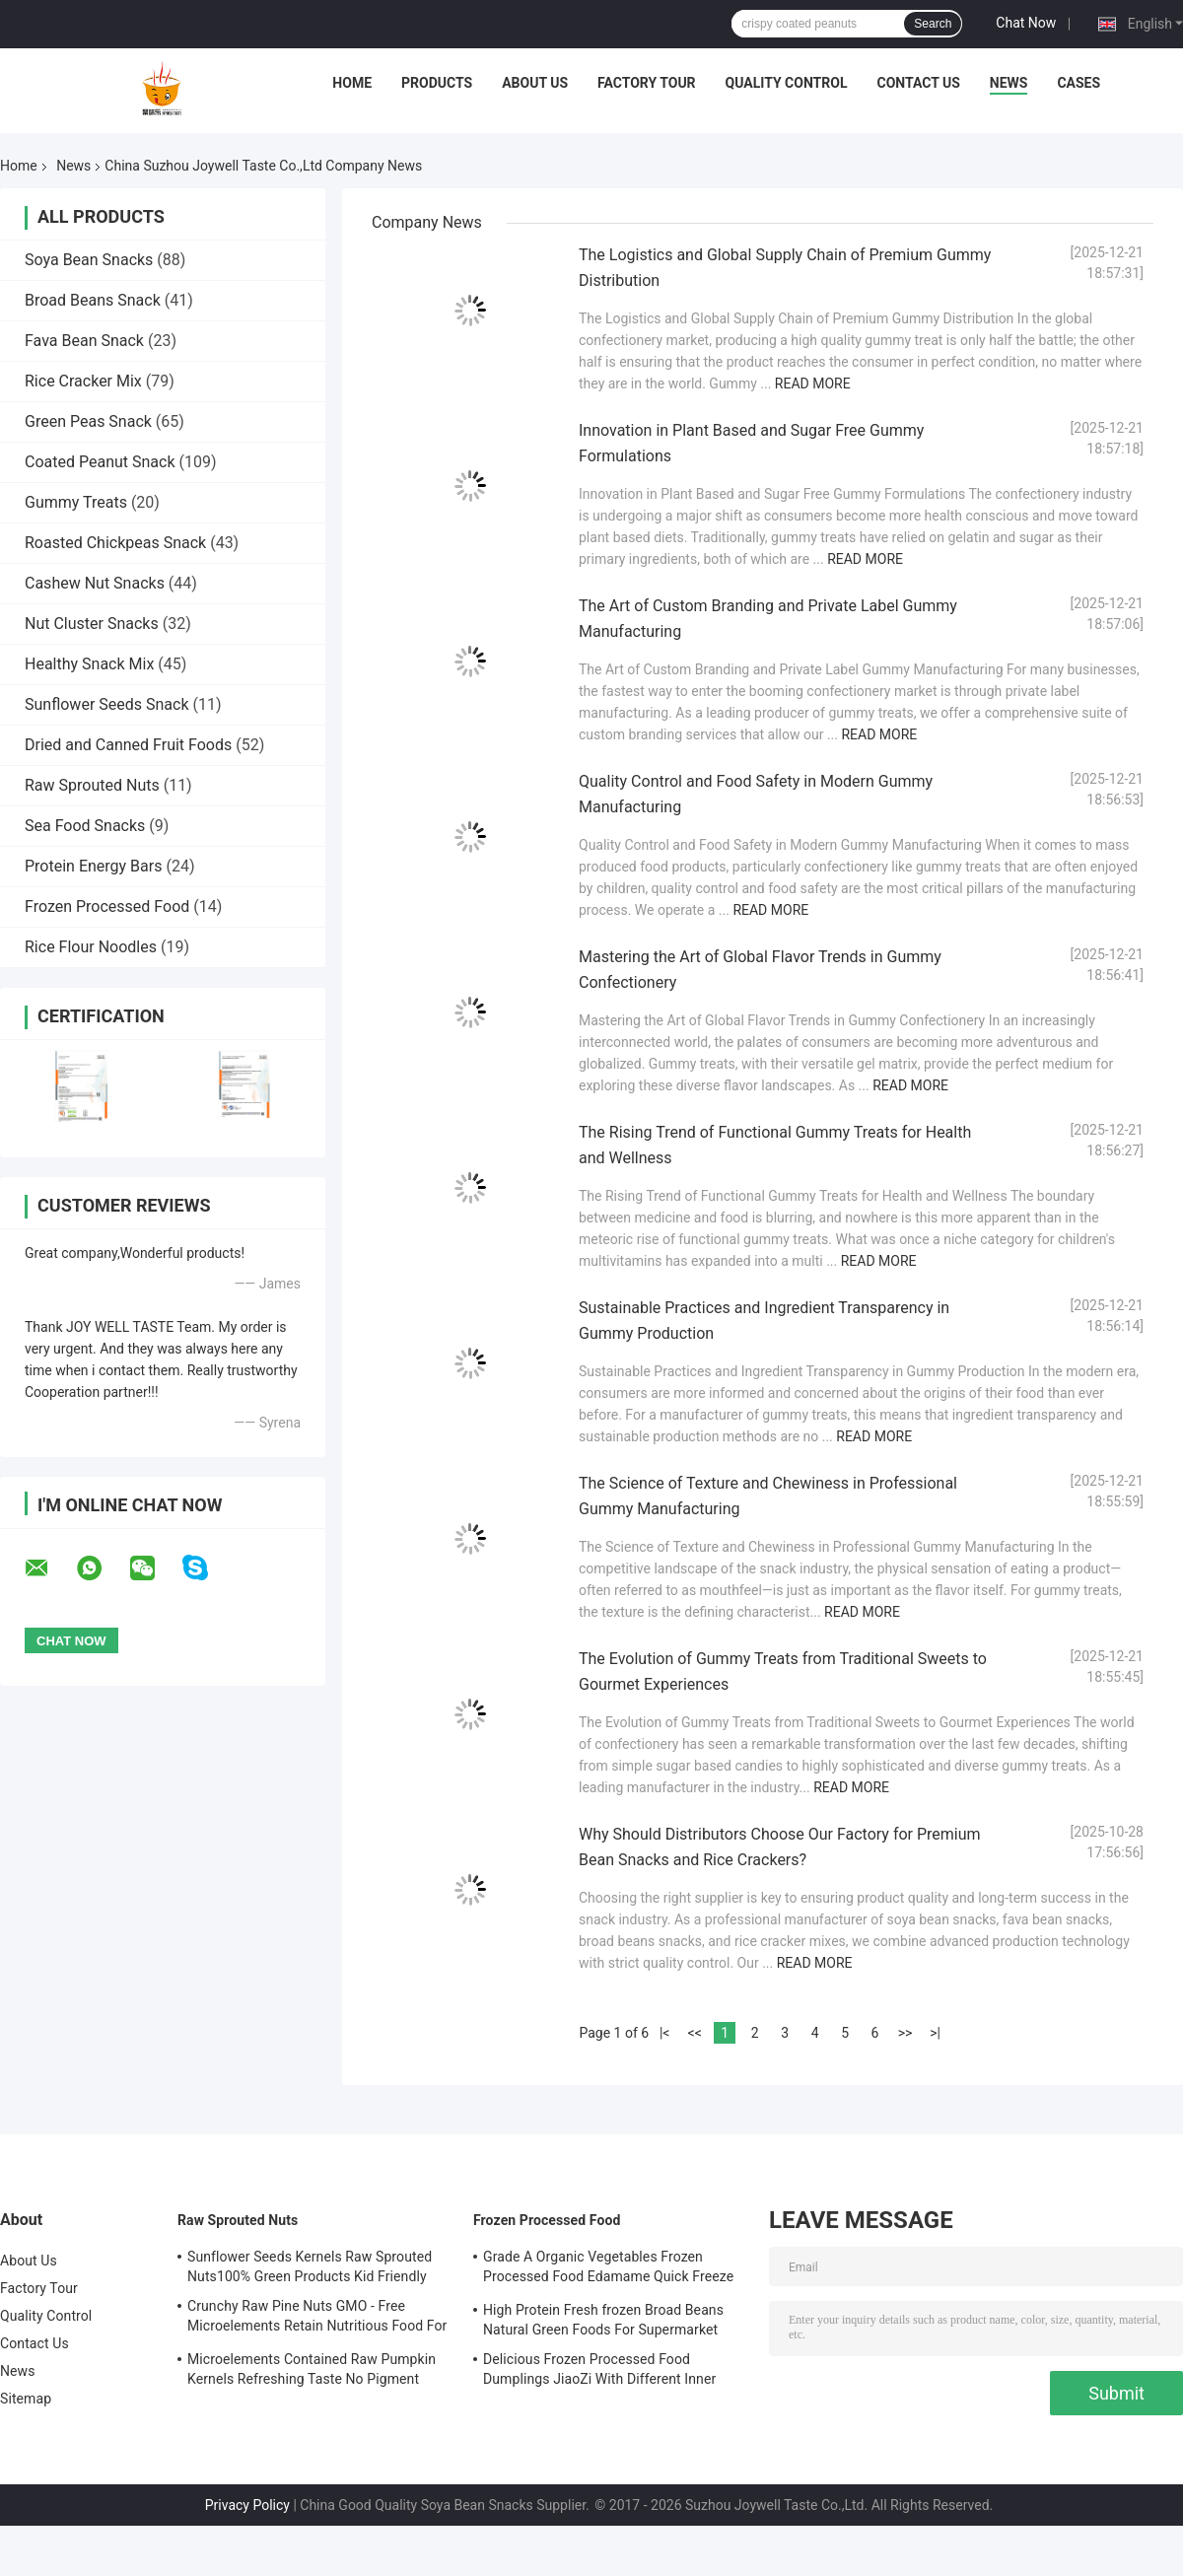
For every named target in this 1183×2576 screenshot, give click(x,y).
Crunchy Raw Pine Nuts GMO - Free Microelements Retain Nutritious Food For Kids (317, 2318)
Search (932, 24)
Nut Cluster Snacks (92, 623)
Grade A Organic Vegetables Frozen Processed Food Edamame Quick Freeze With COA (608, 2269)
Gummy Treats (76, 502)
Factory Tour (646, 83)
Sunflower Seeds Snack (107, 704)
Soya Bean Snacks (89, 259)
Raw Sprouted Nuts (92, 785)
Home (352, 83)
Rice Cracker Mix (83, 381)
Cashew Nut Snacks (95, 583)
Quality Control (787, 83)
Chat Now (1026, 23)
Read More (813, 383)
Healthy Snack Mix (89, 664)
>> (905, 2033)
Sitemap (25, 2398)
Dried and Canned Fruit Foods (128, 744)
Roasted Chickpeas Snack (115, 542)
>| (935, 2033)
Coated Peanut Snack (100, 462)
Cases (1078, 83)
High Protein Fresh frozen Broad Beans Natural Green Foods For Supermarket (603, 2319)
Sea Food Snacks (85, 825)
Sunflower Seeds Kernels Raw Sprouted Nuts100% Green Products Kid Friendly (309, 2266)
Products (436, 83)
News (1009, 83)
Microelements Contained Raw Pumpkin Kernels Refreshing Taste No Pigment (311, 2369)
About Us (535, 83)
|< (665, 2033)
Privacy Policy (247, 2505)
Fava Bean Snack (84, 340)
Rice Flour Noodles (91, 947)
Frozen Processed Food (107, 906)
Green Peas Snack (88, 421)
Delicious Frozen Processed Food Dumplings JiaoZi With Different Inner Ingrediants (599, 2372)
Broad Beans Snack (93, 300)
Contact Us (917, 83)
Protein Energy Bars (93, 866)
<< (695, 2033)
